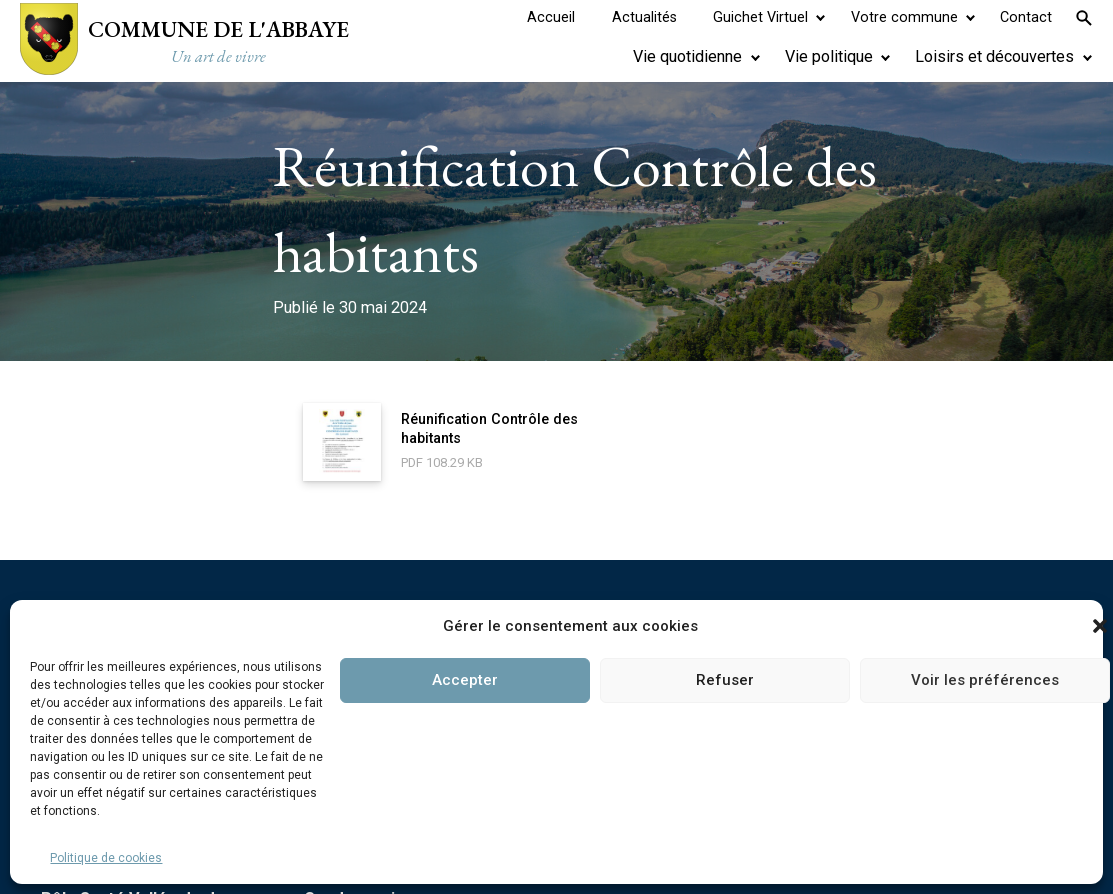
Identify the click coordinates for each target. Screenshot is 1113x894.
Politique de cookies (106, 858)
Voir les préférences (985, 680)
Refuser (725, 680)
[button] (1100, 626)
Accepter (465, 680)
